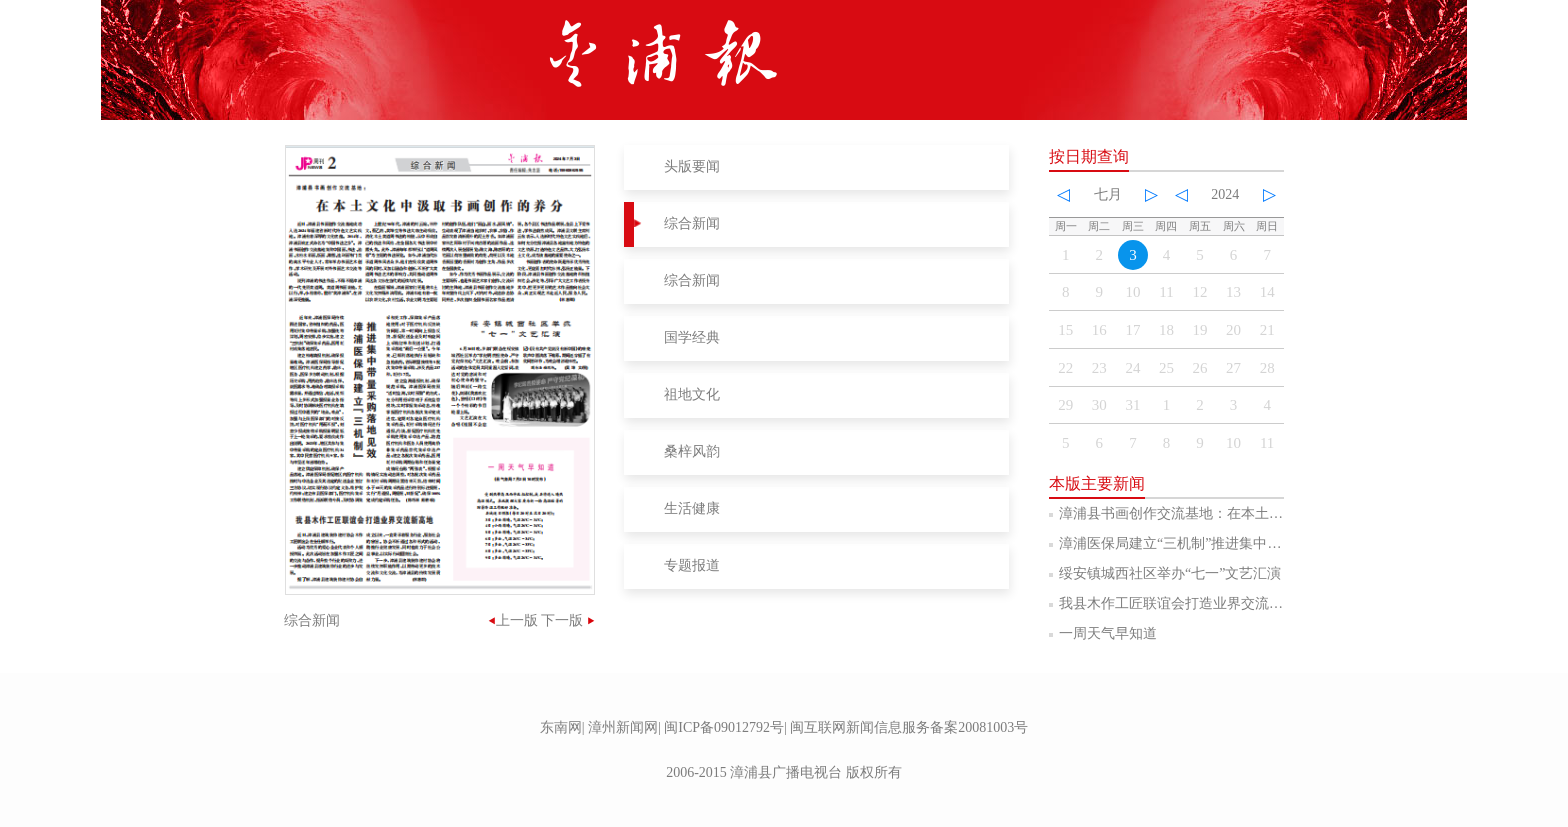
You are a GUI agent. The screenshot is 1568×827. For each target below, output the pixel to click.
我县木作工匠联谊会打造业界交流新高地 (1185, 603)
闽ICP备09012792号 (724, 727)
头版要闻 (692, 166)
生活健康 (692, 508)
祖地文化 (692, 394)
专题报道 (692, 565)
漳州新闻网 (623, 727)
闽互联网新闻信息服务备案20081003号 (909, 727)
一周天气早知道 (1108, 633)
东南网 (561, 727)
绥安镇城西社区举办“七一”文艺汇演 (1170, 573)
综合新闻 (692, 223)
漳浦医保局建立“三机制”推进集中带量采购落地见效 (1219, 543)
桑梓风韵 (692, 451)
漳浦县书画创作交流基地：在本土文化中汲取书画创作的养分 (1248, 513)
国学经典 (692, 337)
